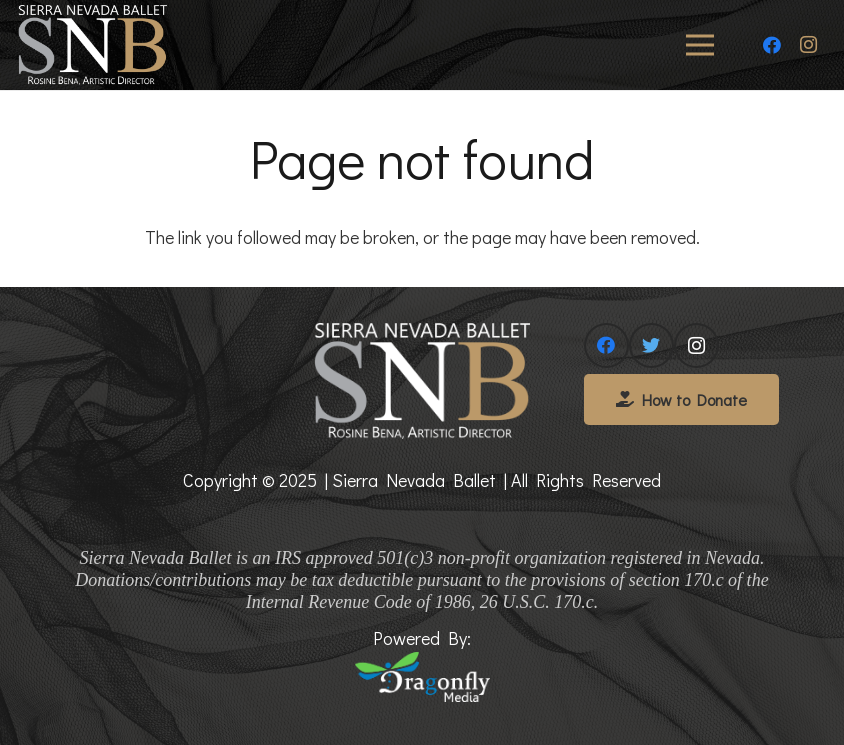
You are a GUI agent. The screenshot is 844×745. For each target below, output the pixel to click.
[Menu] (700, 45)
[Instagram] (808, 45)
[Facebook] (772, 45)
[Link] (92, 45)
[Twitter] (651, 345)
